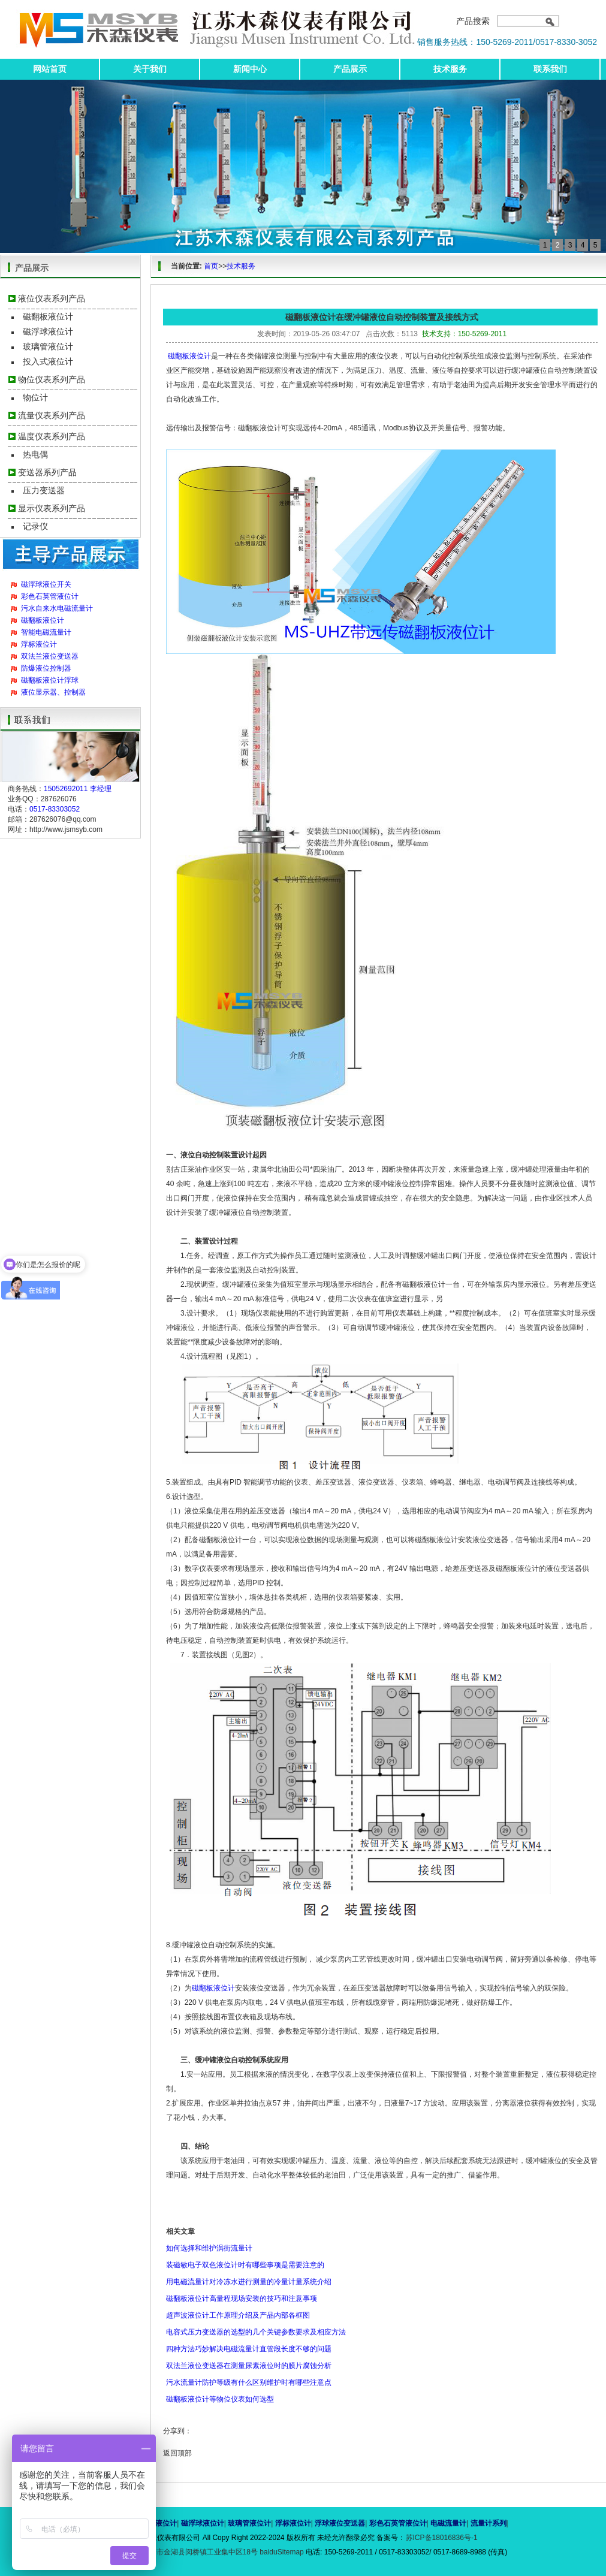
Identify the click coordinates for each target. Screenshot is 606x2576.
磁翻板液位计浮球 (50, 680)
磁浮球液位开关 (46, 584)
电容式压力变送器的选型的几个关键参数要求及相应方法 (256, 2332)
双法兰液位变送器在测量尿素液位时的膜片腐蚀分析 (248, 2365)
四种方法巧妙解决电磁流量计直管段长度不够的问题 (248, 2349)
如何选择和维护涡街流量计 (209, 2248)
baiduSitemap (281, 2552)
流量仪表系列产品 (51, 415)
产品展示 (350, 69)
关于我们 (150, 69)
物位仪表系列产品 (51, 379)
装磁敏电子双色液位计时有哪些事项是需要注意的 (245, 2265)
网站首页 (50, 69)
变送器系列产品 (47, 472)
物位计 (35, 397)
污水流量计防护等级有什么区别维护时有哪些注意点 (248, 2382)
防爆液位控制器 (46, 668)
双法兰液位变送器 (50, 656)
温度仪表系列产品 (51, 436)
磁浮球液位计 (48, 331)
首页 (211, 266)
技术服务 (450, 69)
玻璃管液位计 (48, 346)
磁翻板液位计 (48, 316)
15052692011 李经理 (77, 789)
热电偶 (35, 454)
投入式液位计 (48, 361)
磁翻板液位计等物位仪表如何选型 (220, 2399)
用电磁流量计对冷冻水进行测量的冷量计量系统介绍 (248, 2282)
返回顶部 (177, 2453)
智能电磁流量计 (46, 632)
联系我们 (550, 69)
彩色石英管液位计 (50, 596)
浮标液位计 (39, 644)
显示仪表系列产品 (51, 508)
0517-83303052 (54, 809)
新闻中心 (250, 69)
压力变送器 (44, 490)
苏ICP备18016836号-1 (442, 2537)
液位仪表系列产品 (51, 298)
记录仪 (35, 526)
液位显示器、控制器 (53, 692)
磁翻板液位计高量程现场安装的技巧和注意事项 (241, 2298)
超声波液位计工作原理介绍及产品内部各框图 (238, 2315)
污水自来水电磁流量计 (57, 608)
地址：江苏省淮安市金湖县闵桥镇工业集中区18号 (179, 2552)
